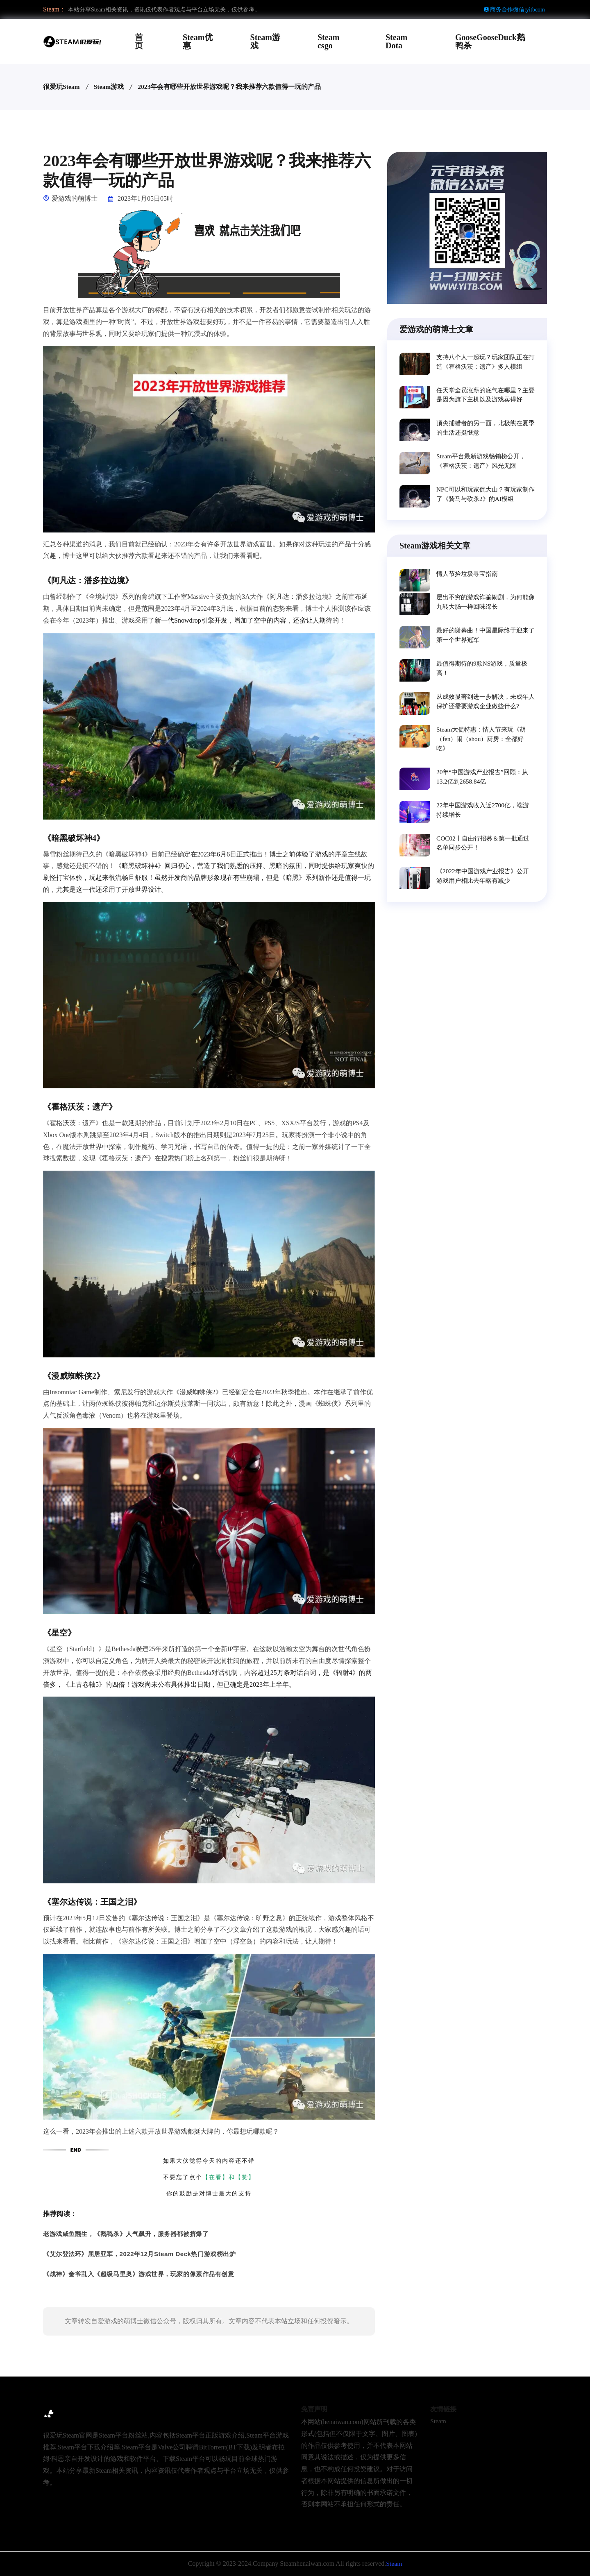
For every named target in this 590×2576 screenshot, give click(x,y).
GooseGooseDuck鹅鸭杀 (490, 41)
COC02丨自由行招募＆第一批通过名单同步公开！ (482, 855)
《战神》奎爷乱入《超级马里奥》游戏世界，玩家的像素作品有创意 (138, 2273)
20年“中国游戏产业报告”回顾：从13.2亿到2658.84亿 (485, 787)
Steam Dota (396, 41)
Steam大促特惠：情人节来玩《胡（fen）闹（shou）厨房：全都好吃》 (483, 747)
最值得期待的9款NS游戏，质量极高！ (484, 675)
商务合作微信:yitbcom (514, 10)
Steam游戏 (265, 41)
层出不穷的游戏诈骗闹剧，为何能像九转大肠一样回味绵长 (485, 607)
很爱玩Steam (61, 86)
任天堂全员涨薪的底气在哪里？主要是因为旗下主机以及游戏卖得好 (485, 396)
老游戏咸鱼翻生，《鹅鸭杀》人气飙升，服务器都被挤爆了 (126, 2233)
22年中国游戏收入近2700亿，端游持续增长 (485, 821)
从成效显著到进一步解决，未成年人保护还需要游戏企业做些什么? (485, 709)
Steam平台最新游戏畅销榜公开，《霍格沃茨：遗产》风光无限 (483, 464)
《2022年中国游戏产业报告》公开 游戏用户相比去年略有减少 (485, 889)
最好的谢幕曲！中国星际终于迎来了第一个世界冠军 (485, 641)
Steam (438, 2420)
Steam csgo (328, 41)
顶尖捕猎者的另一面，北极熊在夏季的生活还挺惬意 (485, 430)
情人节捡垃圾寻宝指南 (469, 578)
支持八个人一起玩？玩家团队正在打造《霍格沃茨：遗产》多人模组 (485, 362)
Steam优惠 (198, 41)
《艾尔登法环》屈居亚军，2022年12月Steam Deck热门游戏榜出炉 (139, 2253)
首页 (139, 41)
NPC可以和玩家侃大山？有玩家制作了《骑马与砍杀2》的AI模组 (485, 498)
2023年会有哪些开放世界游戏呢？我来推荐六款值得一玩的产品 (230, 86)
